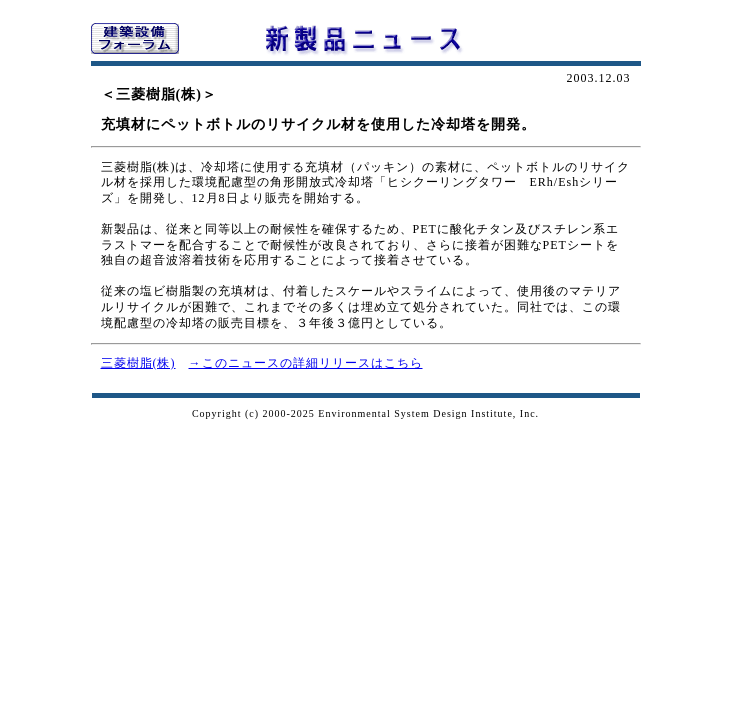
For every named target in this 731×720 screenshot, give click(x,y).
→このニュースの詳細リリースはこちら (306, 363)
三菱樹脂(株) (138, 363)
